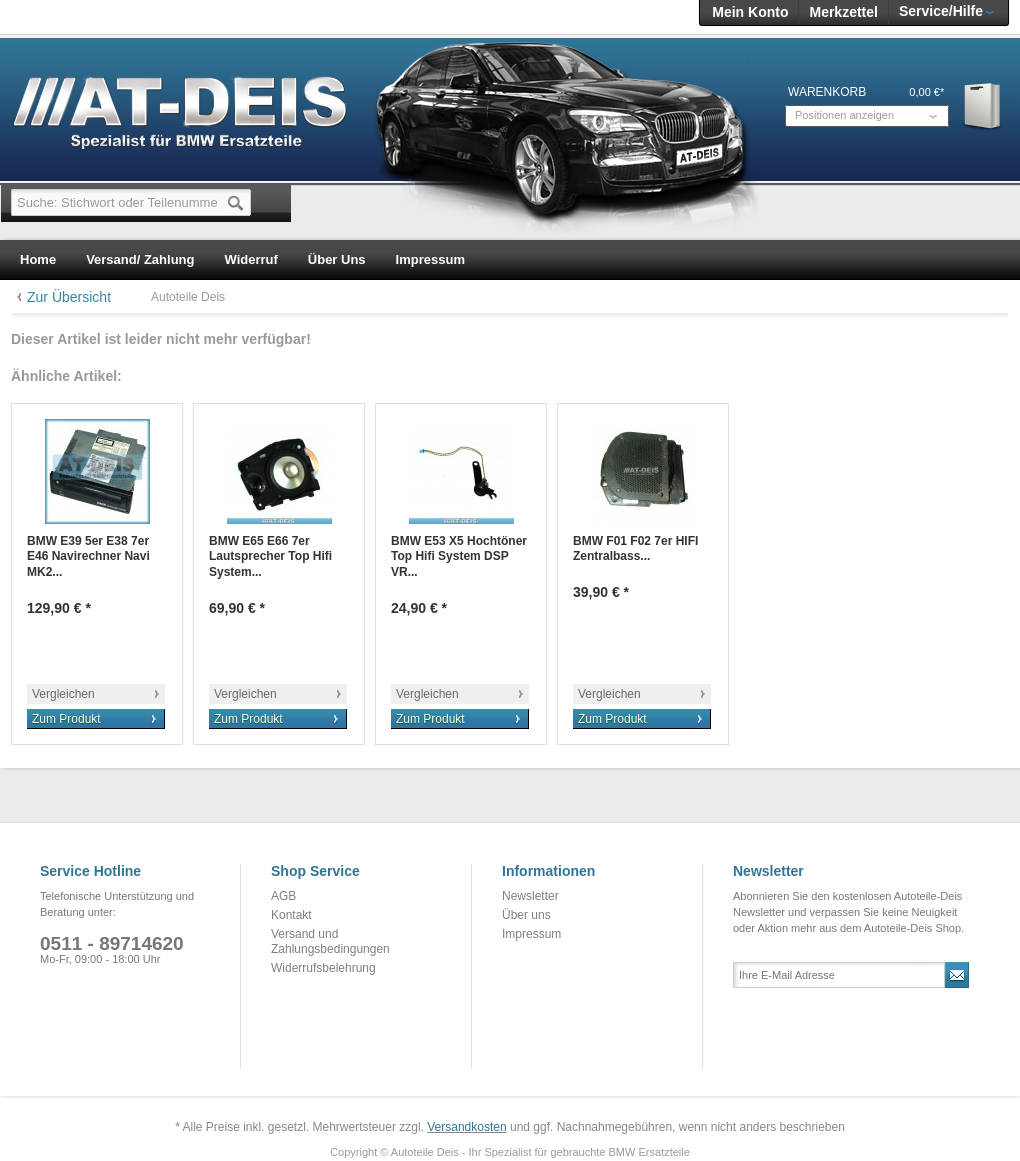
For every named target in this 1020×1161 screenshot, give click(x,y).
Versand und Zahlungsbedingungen (330, 942)
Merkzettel (843, 12)
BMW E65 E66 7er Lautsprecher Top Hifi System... (270, 556)
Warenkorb (983, 105)
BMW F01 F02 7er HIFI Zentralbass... (635, 549)
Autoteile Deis (188, 297)
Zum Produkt (66, 719)
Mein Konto (750, 12)
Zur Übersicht (69, 297)
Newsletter (530, 896)
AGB (283, 896)
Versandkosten (466, 1127)
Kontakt (291, 915)
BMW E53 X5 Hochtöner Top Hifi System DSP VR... (459, 556)
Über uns (526, 915)
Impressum (531, 934)
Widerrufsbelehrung (323, 968)
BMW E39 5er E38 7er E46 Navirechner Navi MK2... (88, 556)
